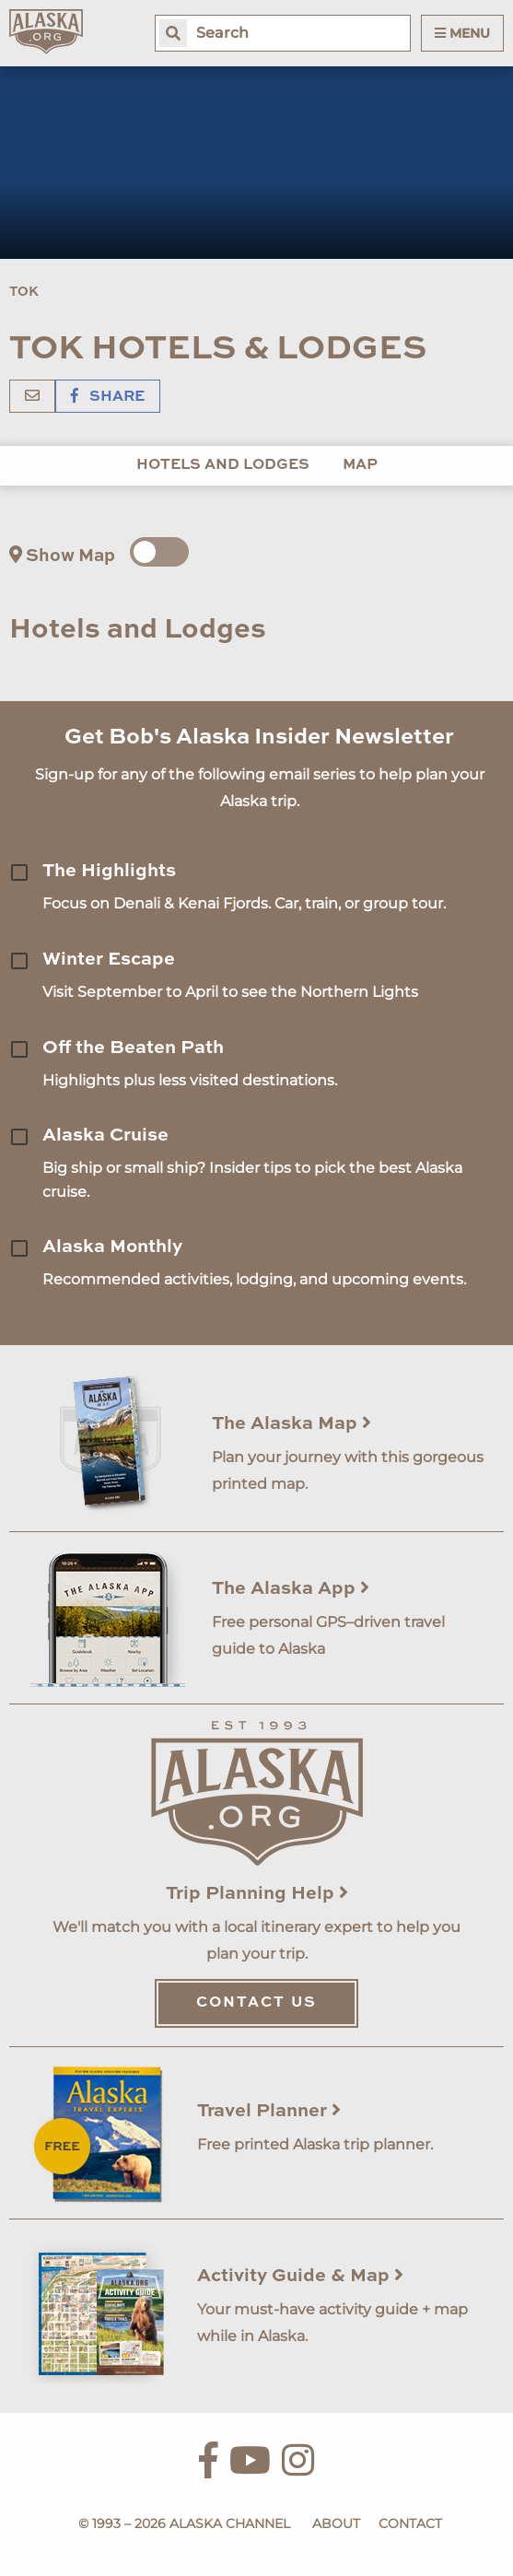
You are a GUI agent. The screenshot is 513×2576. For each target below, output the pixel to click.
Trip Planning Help (257, 1894)
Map (360, 465)
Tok (24, 292)
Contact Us (256, 2003)
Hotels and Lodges (222, 465)
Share (108, 397)
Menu (462, 33)
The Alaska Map (291, 1424)
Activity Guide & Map (300, 2276)
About (336, 2523)
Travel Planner (269, 2111)
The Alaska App (290, 1589)
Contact (410, 2523)
